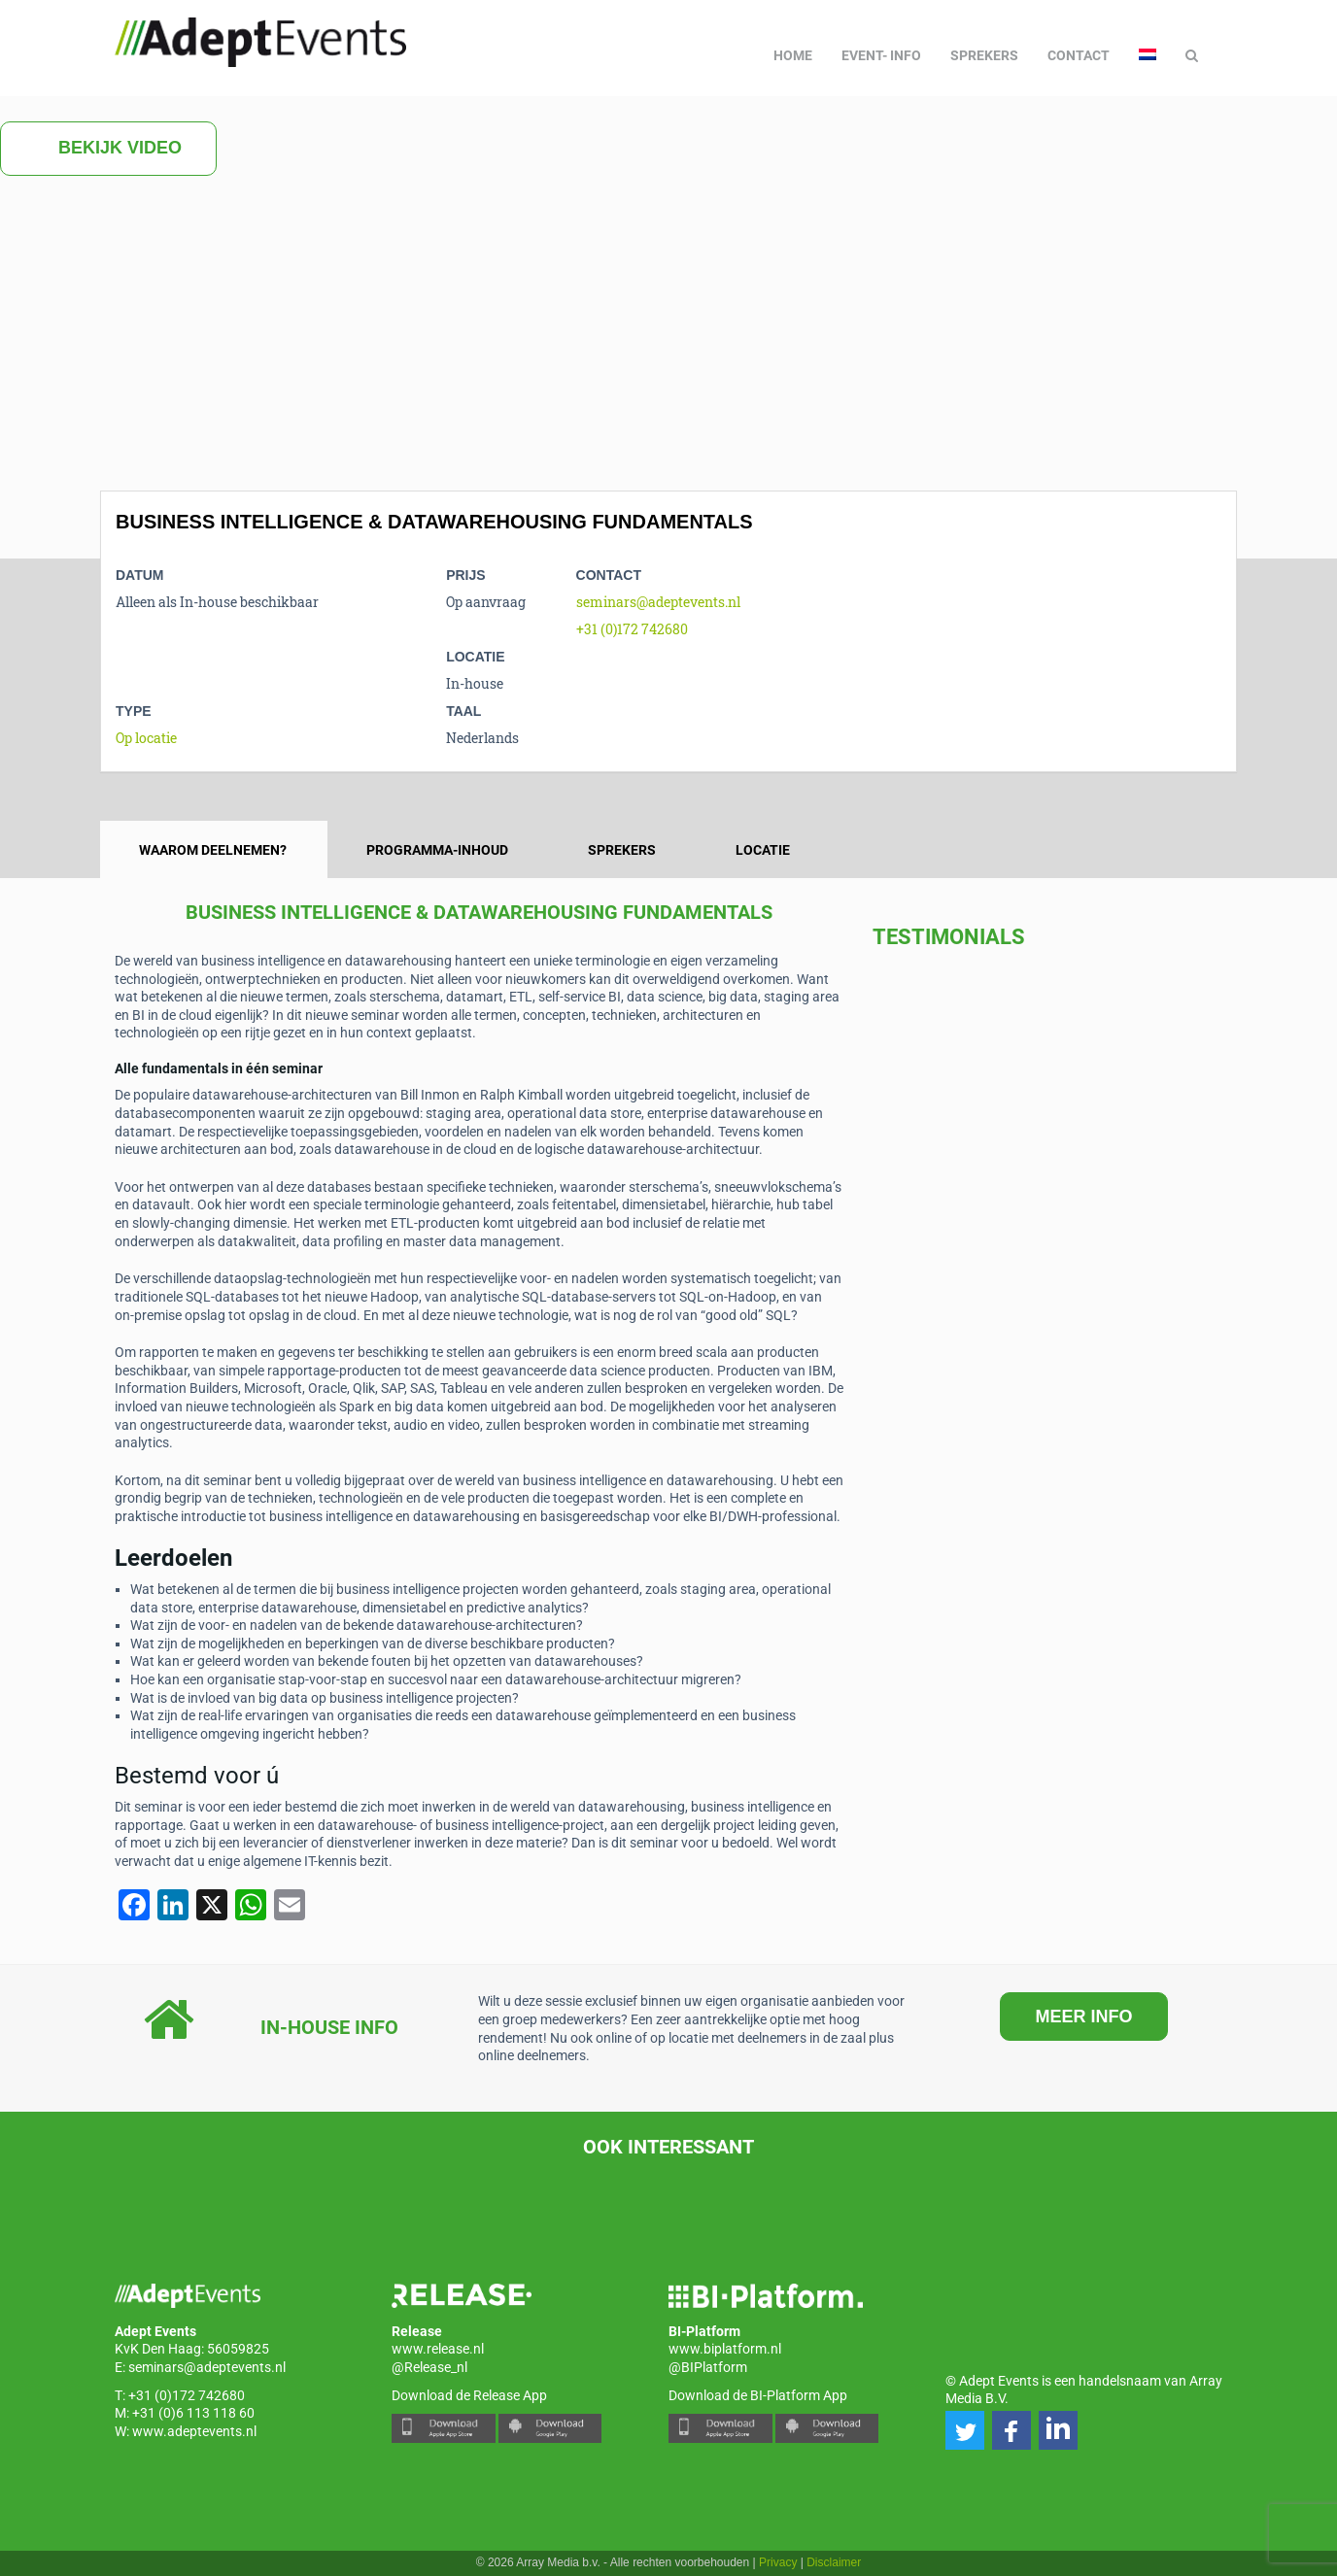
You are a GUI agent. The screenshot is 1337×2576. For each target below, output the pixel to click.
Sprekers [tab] (622, 850)
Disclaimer (833, 2562)
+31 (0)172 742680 (632, 629)
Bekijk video (108, 148)
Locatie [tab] (763, 850)
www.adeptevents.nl (194, 2431)
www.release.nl (438, 2348)
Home (792, 55)
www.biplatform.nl (724, 2348)
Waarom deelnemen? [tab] (213, 850)
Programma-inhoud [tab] (437, 850)
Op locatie (146, 738)
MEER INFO (1083, 2016)
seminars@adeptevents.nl (658, 602)
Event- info (881, 55)
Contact (1078, 55)
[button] (964, 2430)
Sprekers (984, 55)
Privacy (778, 2562)
